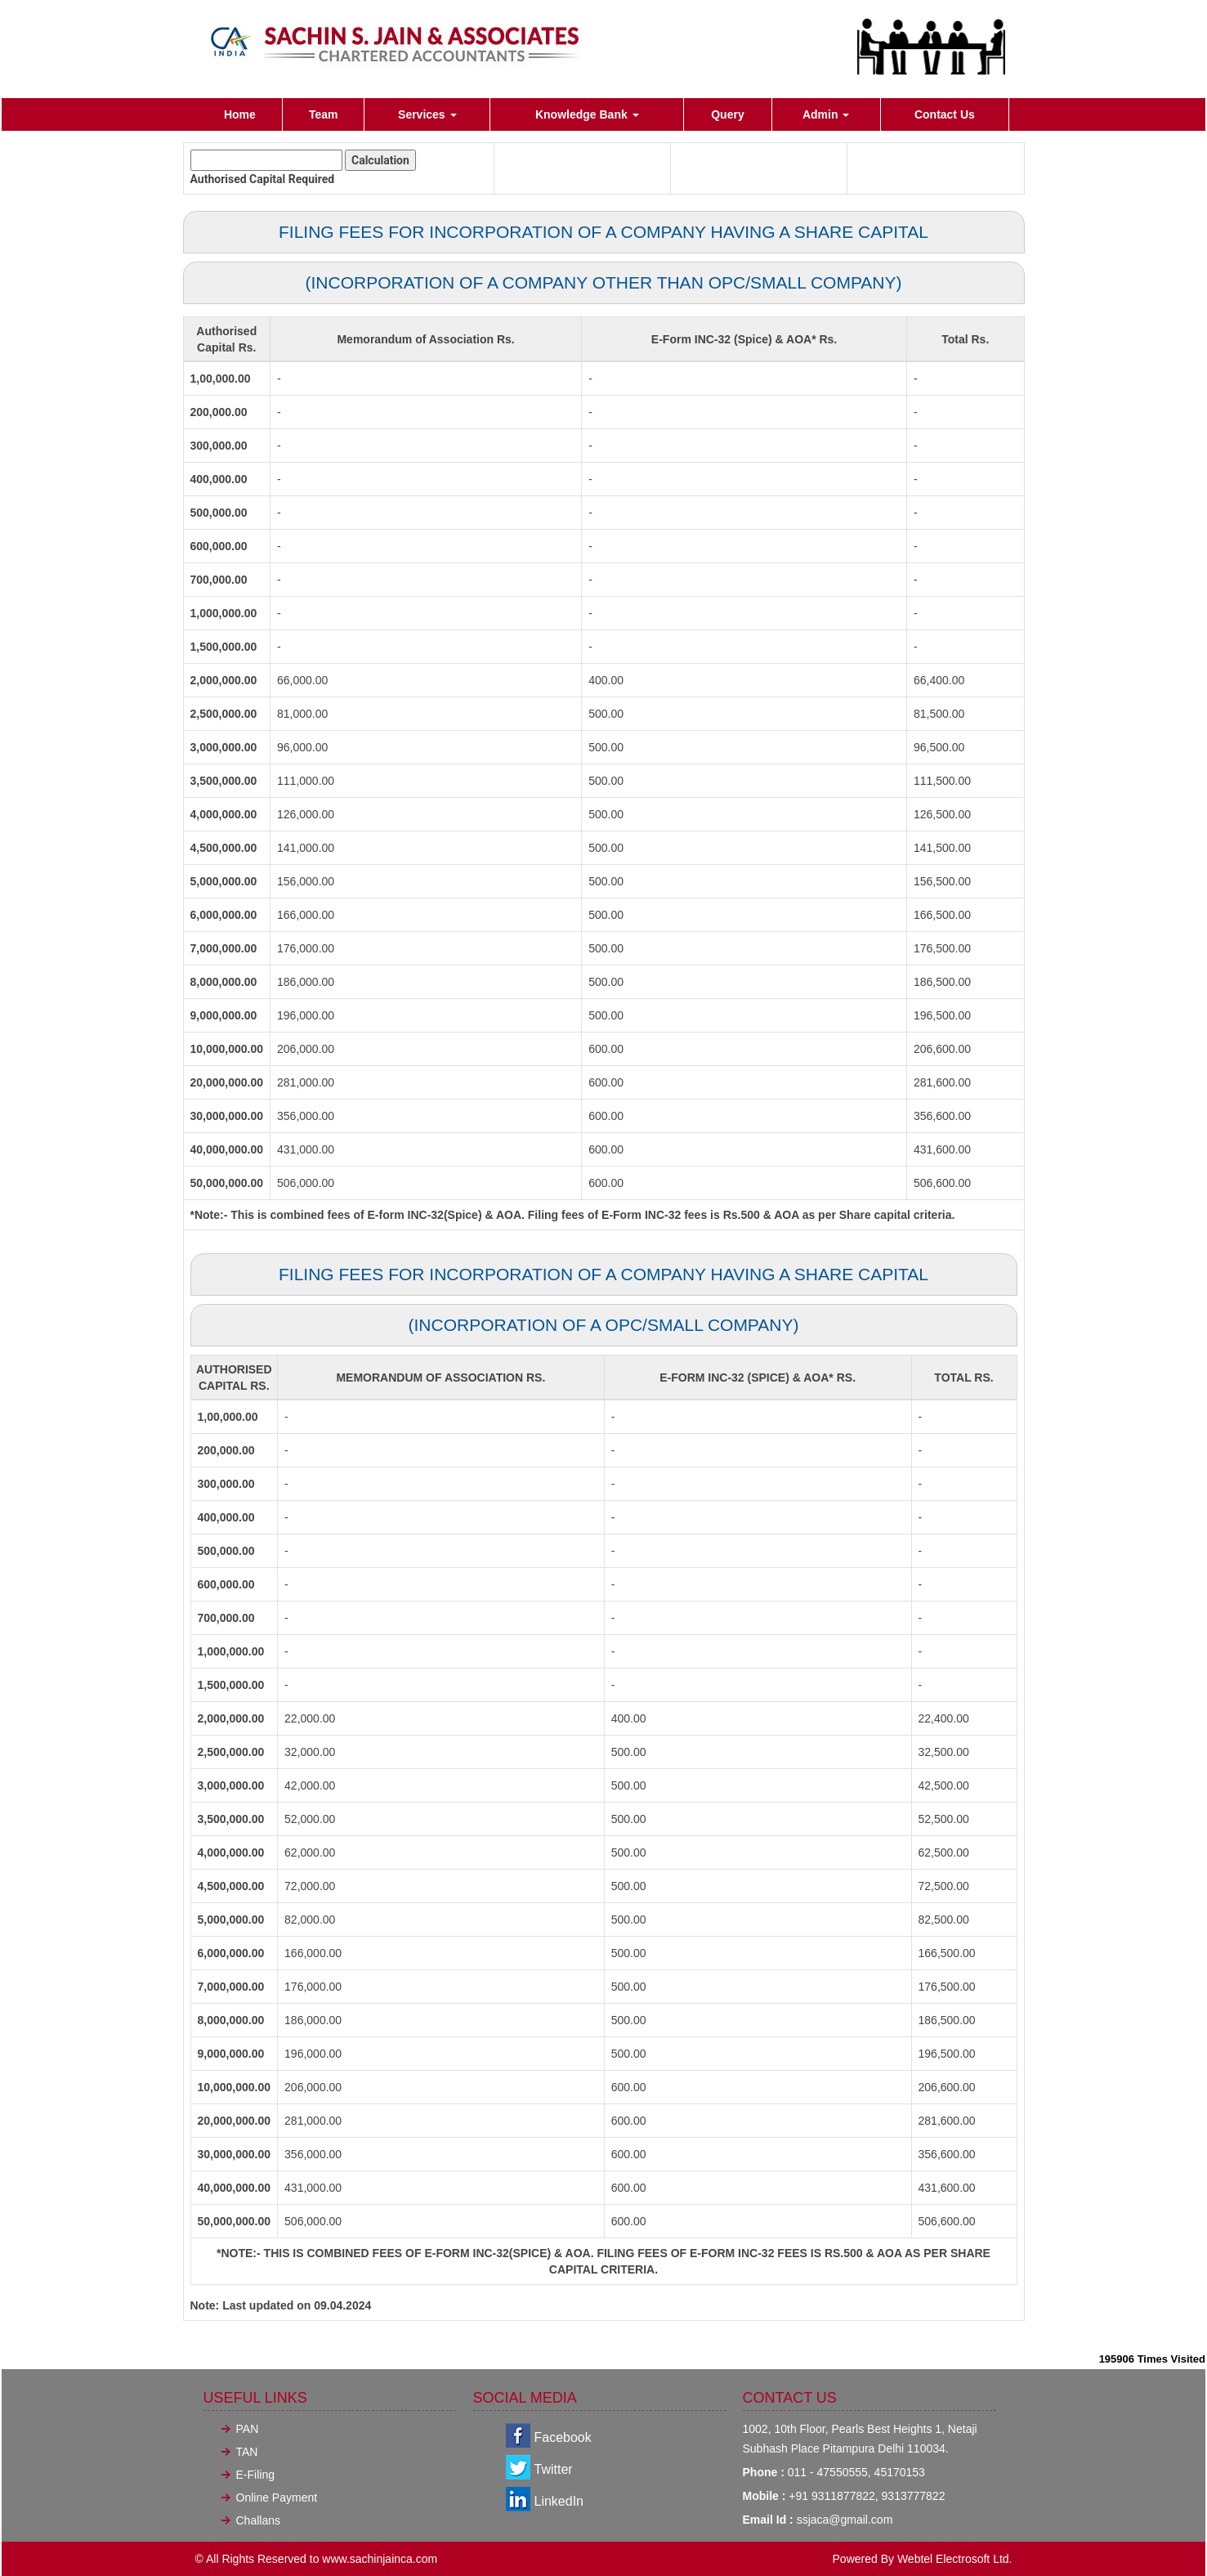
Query (727, 114)
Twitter (553, 2469)
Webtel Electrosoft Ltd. (955, 2558)
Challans (258, 2520)
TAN (247, 2451)
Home (240, 114)
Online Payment (277, 2497)
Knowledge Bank (587, 114)
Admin (825, 114)
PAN (247, 2428)
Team (323, 114)
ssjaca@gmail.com (845, 2519)
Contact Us (944, 114)
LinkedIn (559, 2501)
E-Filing (255, 2474)
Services (427, 114)
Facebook (563, 2437)
